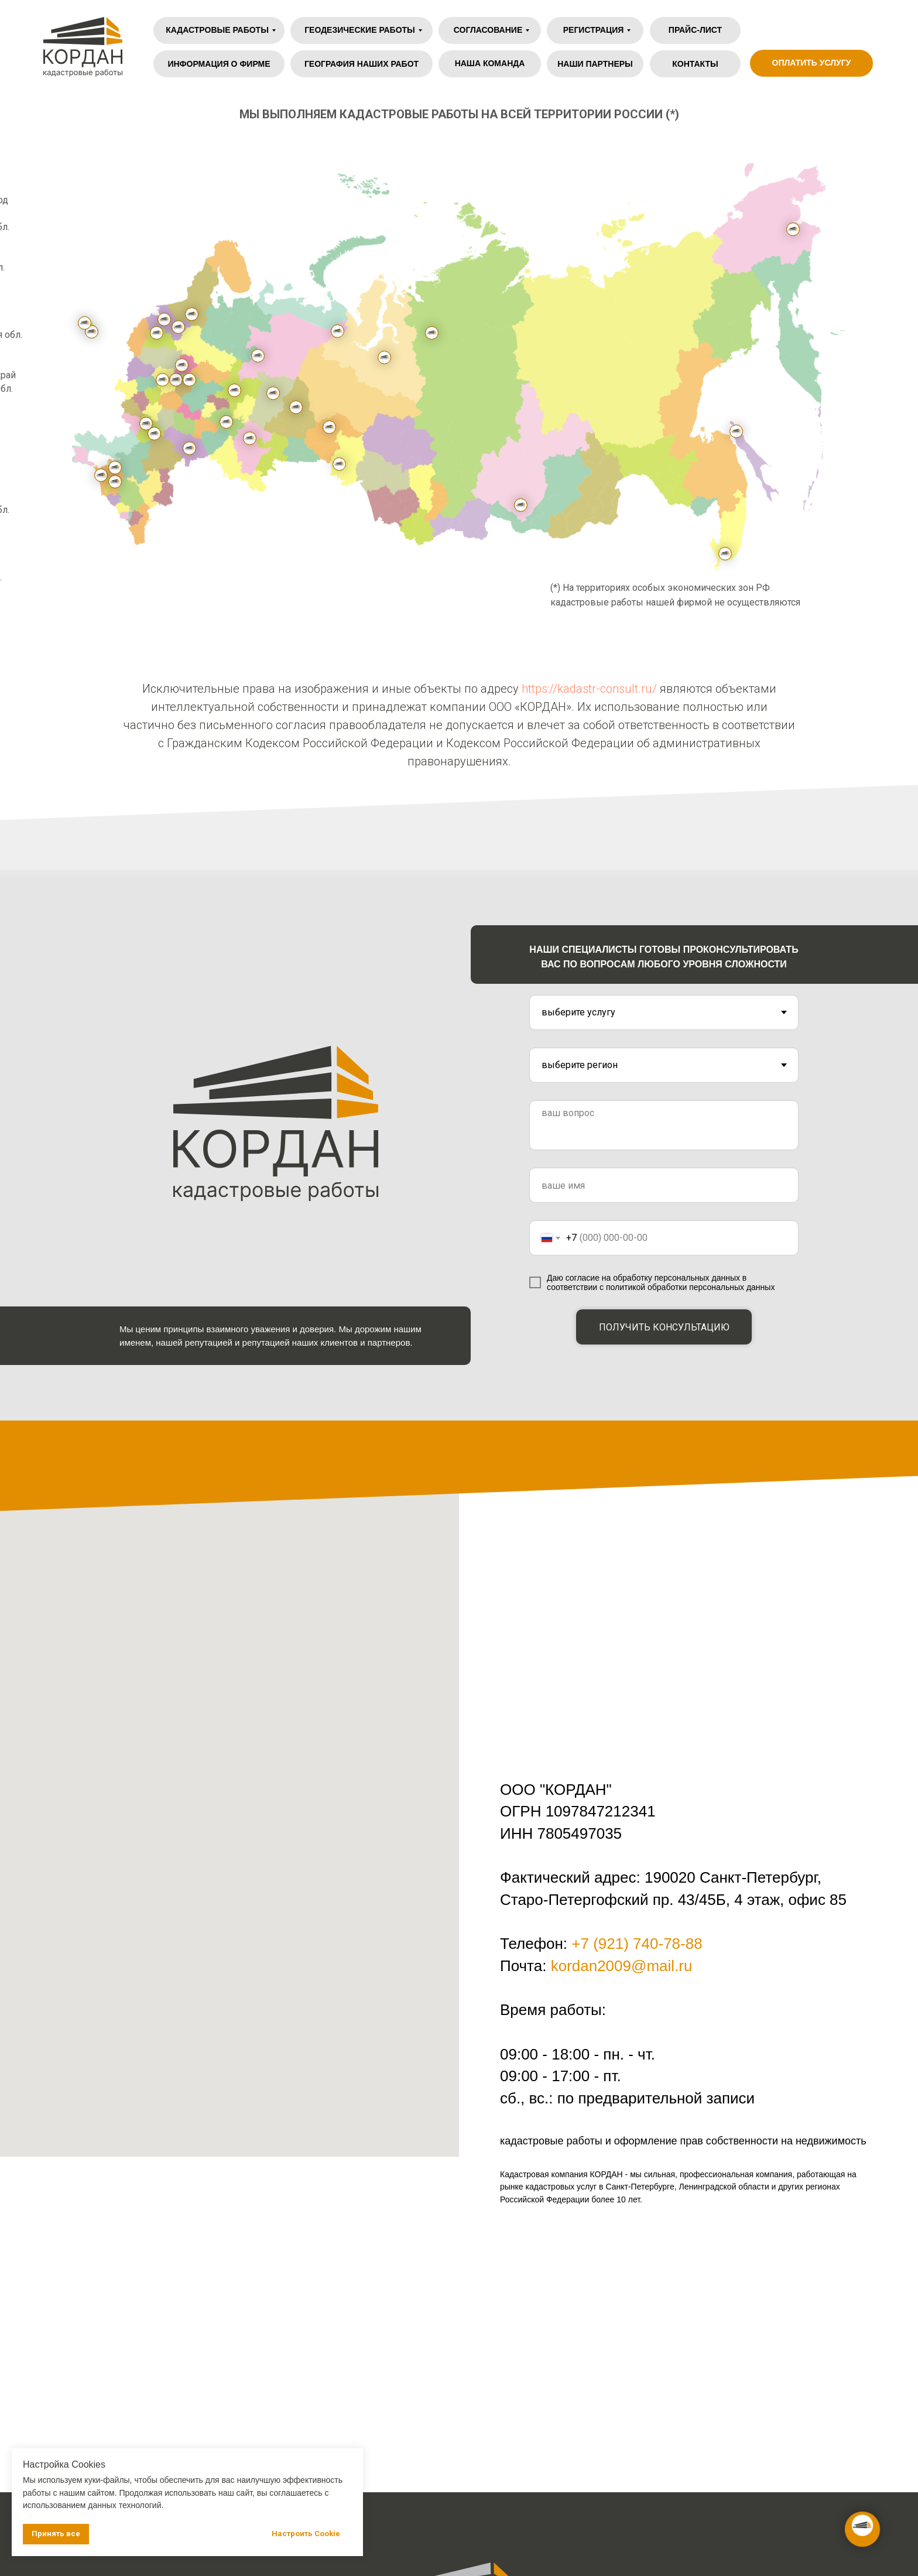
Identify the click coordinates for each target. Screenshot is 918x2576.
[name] (664, 1185)
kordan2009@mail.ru (622, 1966)
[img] (843, 30)
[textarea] (664, 1125)
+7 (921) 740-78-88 (636, 1943)
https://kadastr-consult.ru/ (589, 689)
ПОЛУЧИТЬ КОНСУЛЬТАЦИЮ (664, 1327)
